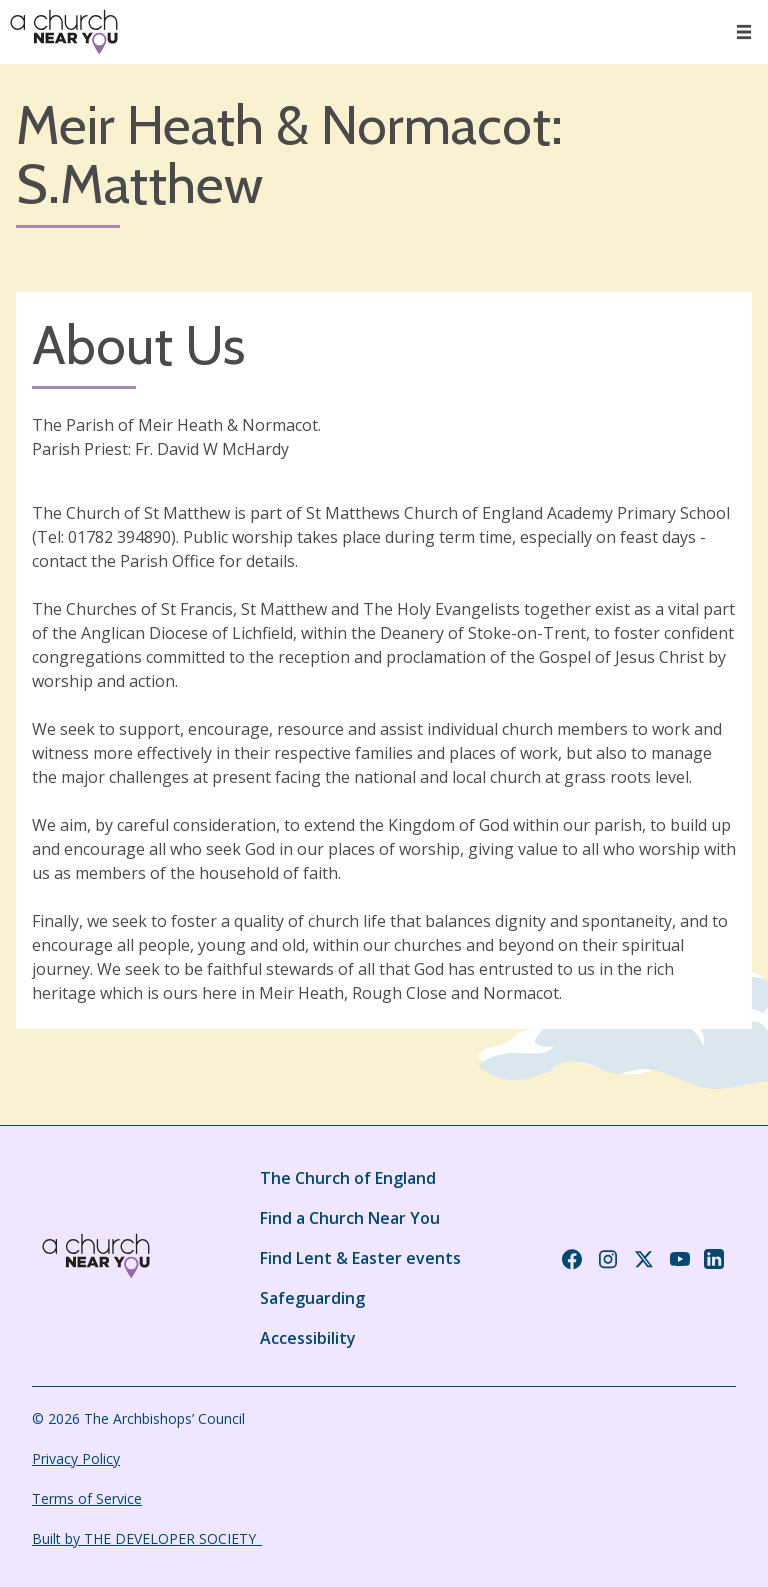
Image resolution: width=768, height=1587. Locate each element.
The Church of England (348, 1178)
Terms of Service (87, 1498)
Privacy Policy (76, 1458)
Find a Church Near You (350, 1218)
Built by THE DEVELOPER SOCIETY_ (147, 1538)
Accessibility (308, 1338)
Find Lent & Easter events (360, 1258)
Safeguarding (312, 1298)
